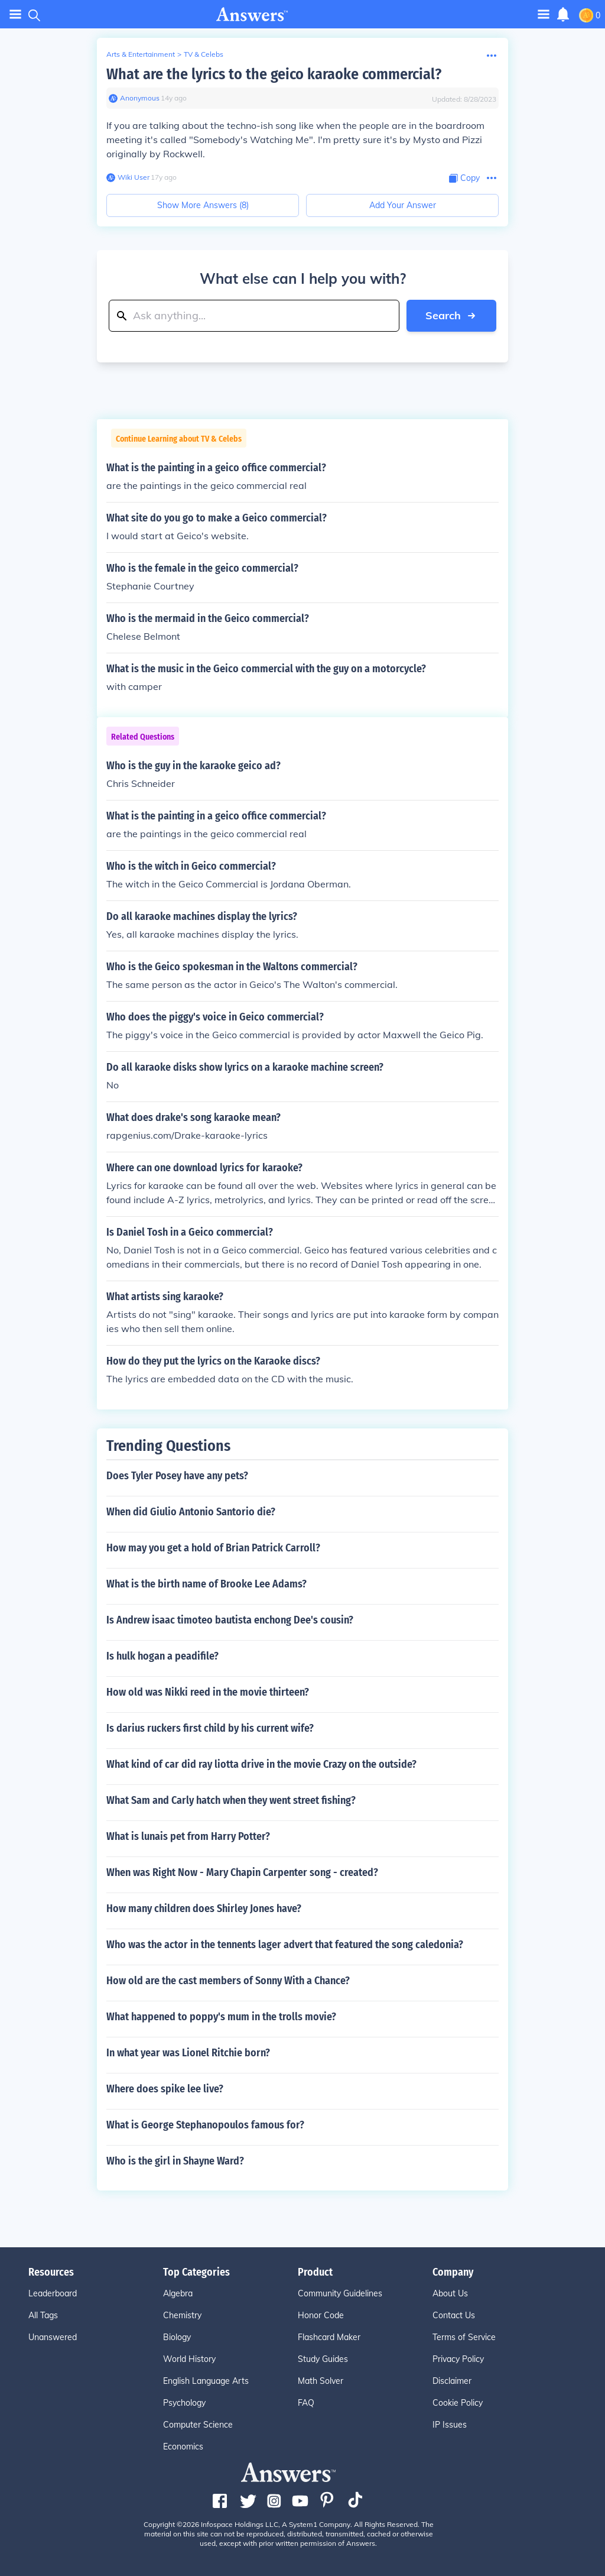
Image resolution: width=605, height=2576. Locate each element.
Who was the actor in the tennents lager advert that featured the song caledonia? (284, 1944)
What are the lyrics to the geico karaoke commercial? (273, 74)
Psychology (184, 2402)
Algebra (178, 2293)
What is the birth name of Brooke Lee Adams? (206, 1583)
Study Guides (323, 2359)
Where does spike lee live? (164, 2088)
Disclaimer (451, 2381)
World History (189, 2359)
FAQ (306, 2402)
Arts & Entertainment (140, 54)
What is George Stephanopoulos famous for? (205, 2124)
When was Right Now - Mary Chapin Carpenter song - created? (242, 1872)
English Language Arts (206, 2381)
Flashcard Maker (329, 2337)
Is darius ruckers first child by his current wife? (210, 1728)
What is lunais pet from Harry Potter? (188, 1836)
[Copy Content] (464, 178)
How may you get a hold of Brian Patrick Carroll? (213, 1547)
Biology (177, 2337)
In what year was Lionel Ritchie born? (188, 2052)
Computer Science (198, 2424)
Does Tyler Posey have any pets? (177, 1475)
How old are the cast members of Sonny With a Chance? (228, 1980)
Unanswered (52, 2337)
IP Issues (449, 2424)
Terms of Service (464, 2337)
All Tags (43, 2315)
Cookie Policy (457, 2402)
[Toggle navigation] (543, 13)
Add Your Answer (402, 205)
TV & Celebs (203, 54)
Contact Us (453, 2315)
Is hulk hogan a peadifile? (162, 1656)
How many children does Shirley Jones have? (203, 1908)
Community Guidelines (340, 2293)
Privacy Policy (458, 2359)
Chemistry (182, 2315)
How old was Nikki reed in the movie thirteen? (207, 1692)
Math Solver (320, 2381)
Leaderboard (52, 2293)
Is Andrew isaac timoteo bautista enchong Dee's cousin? (229, 1619)
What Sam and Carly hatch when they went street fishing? (231, 1800)
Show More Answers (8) (203, 205)
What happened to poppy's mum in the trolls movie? (221, 2016)
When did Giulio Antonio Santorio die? (190, 1511)
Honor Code (321, 2315)
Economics (183, 2446)
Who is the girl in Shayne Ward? (175, 2160)
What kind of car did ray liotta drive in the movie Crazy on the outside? (261, 1764)
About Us (450, 2293)
